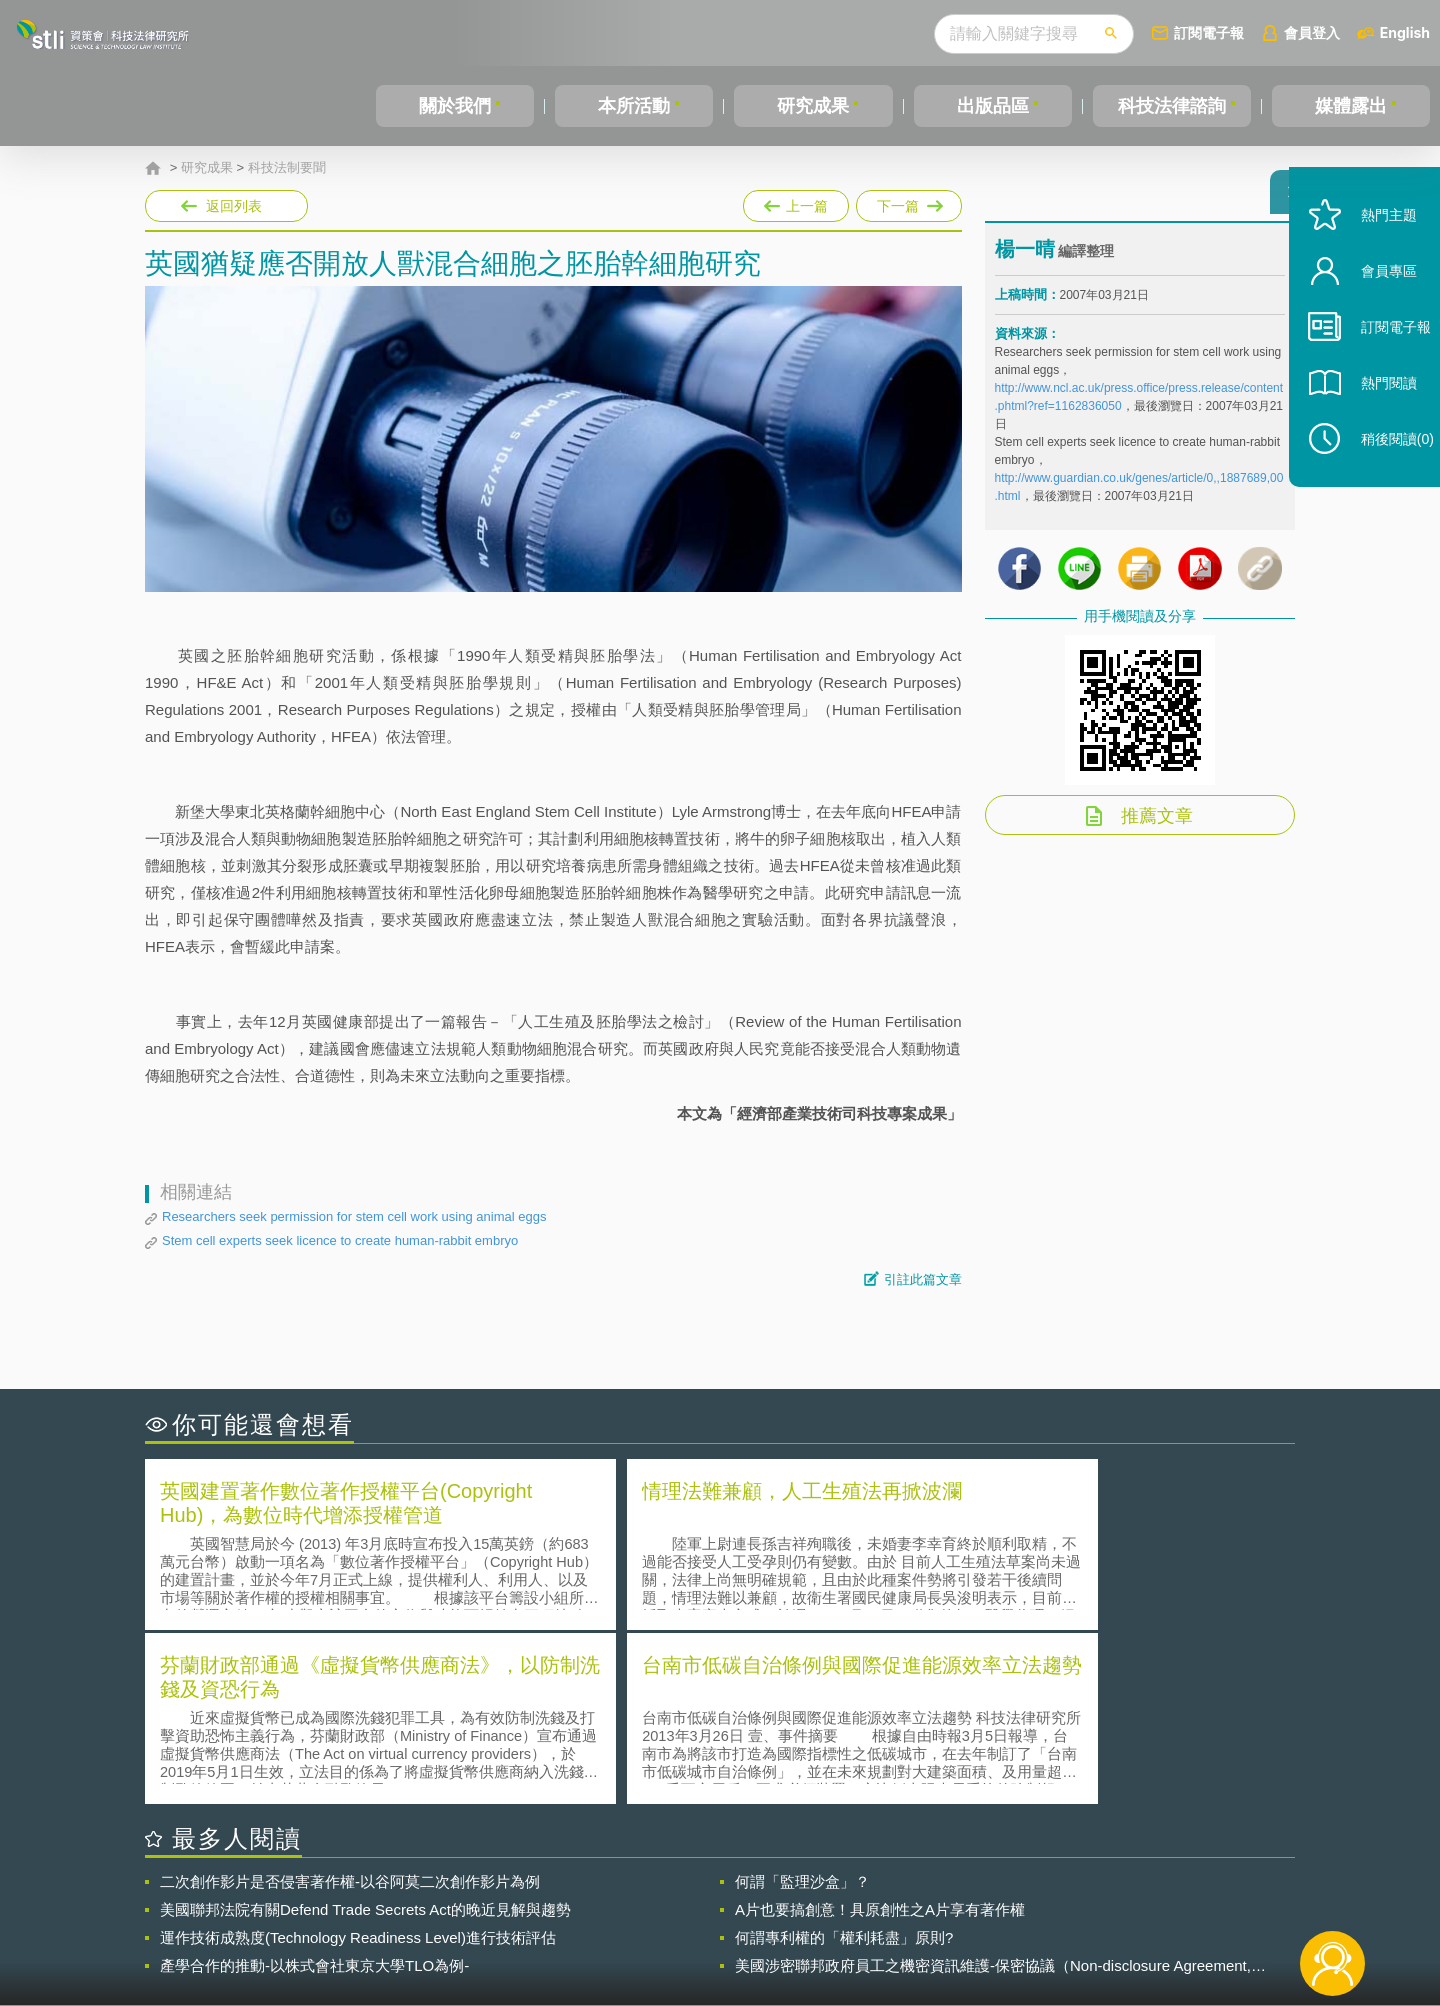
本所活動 (634, 106)
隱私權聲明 (733, 1896)
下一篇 (909, 202)
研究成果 (813, 106)
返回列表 (234, 206)
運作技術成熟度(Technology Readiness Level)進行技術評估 (358, 1759)
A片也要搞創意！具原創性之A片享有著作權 (880, 1731)
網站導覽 (849, 1924)
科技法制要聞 (287, 168)
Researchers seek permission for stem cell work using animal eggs (354, 1216)
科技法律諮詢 (1172, 106)
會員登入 (1312, 32)
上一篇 (796, 202)
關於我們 (455, 106)
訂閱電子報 (1209, 32)
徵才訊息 (849, 1896)
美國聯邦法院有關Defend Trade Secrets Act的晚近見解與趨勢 (365, 1731)
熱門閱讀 (1372, 420)
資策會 (1006, 1896)
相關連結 (1122, 1896)
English (1405, 32)
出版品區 (993, 106)
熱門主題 (1372, 252)
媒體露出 (1351, 106)
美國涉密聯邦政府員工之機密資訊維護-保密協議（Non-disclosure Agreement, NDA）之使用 (993, 1788)
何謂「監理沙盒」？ (802, 1703)
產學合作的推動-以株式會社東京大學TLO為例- (314, 1787)
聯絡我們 (726, 1924)
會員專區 (1372, 308)
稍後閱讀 (1381, 476)
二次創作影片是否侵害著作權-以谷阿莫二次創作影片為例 (350, 1703)
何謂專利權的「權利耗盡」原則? (844, 1759)
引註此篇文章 (923, 1279)
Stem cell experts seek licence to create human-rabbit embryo (340, 1240)
